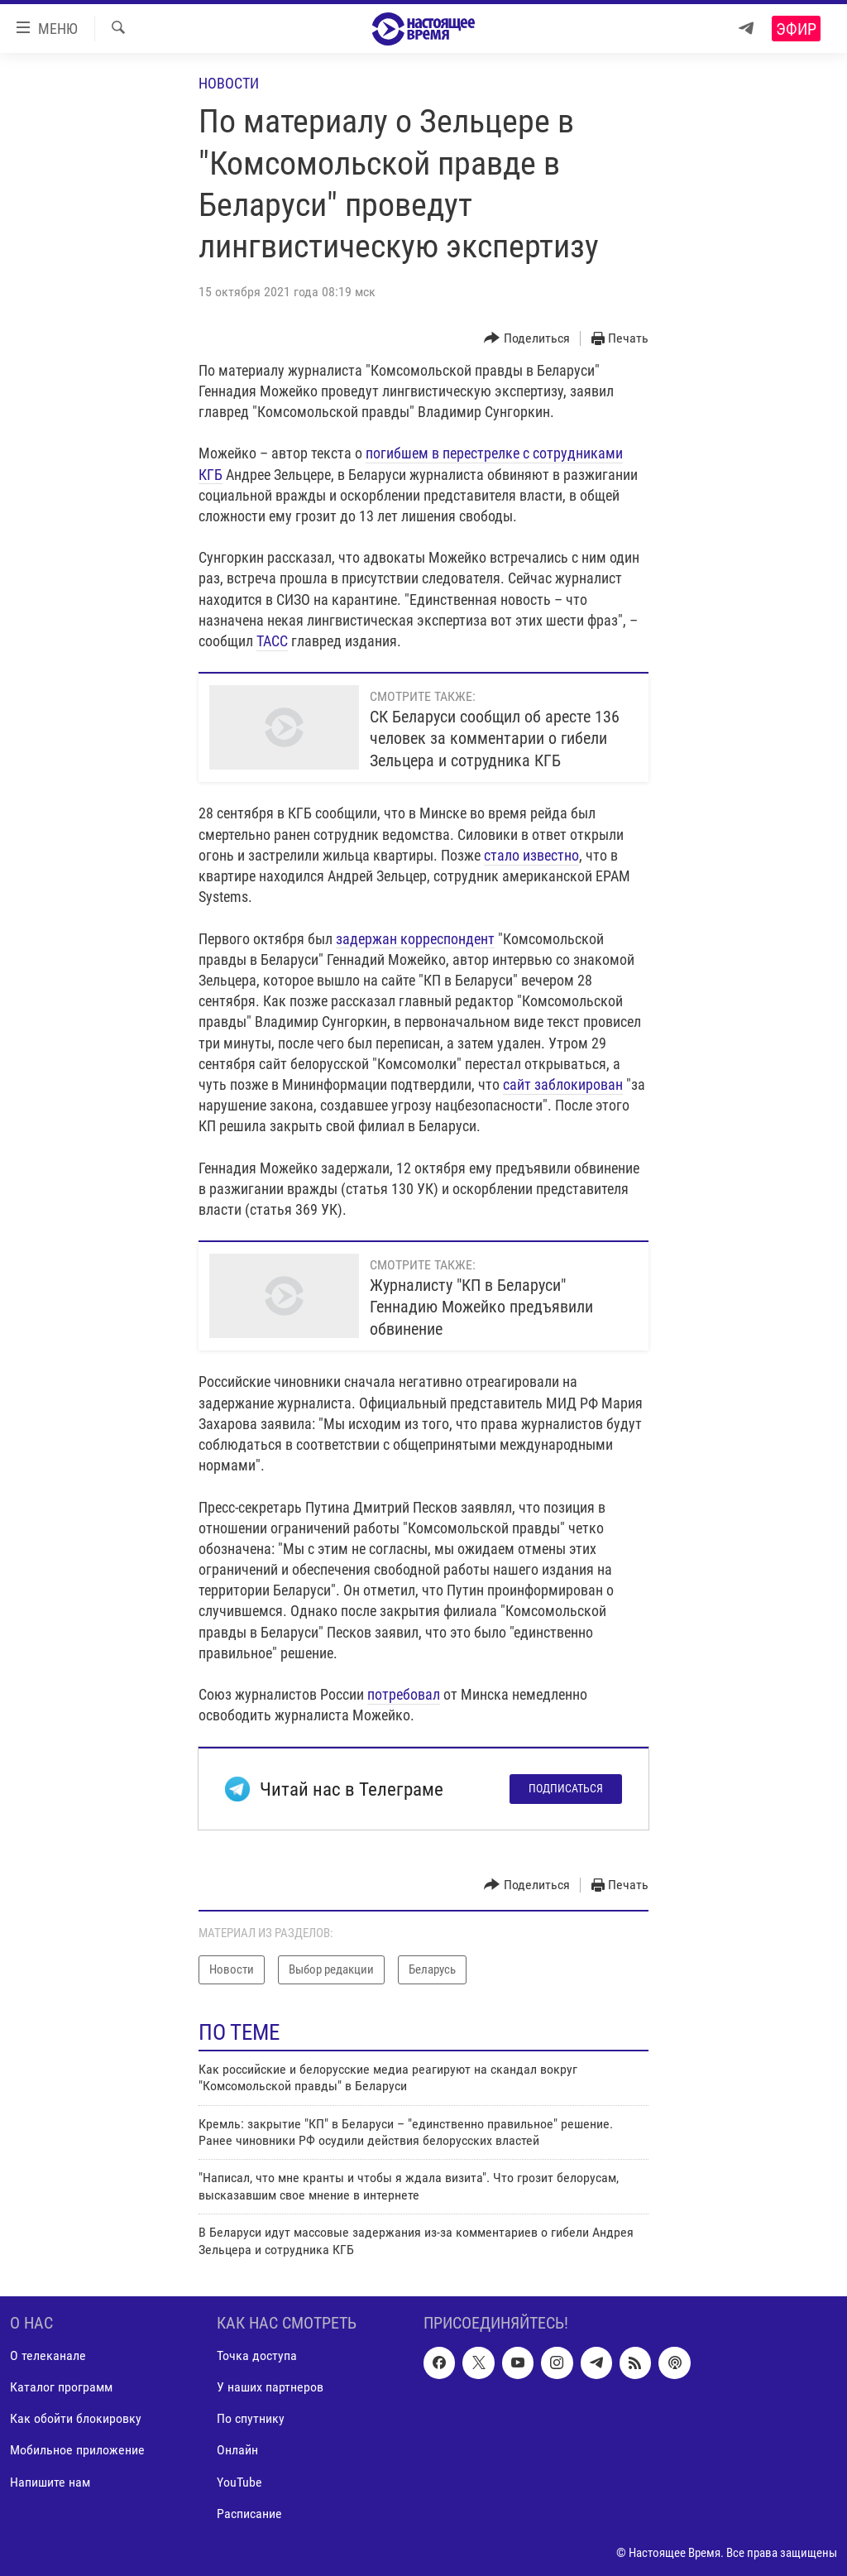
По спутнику (251, 2418)
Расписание (249, 2513)
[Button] (527, 339)
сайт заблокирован (563, 1084)
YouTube (239, 2481)
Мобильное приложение (77, 2450)
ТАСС (272, 641)
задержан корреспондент (415, 938)
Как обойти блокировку (75, 2418)
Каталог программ (61, 2387)
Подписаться (566, 1788)
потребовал (403, 1694)
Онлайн (237, 2450)
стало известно (531, 855)
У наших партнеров (270, 2387)
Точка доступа (257, 2355)
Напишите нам (50, 2481)
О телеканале (48, 2355)
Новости (229, 83)
